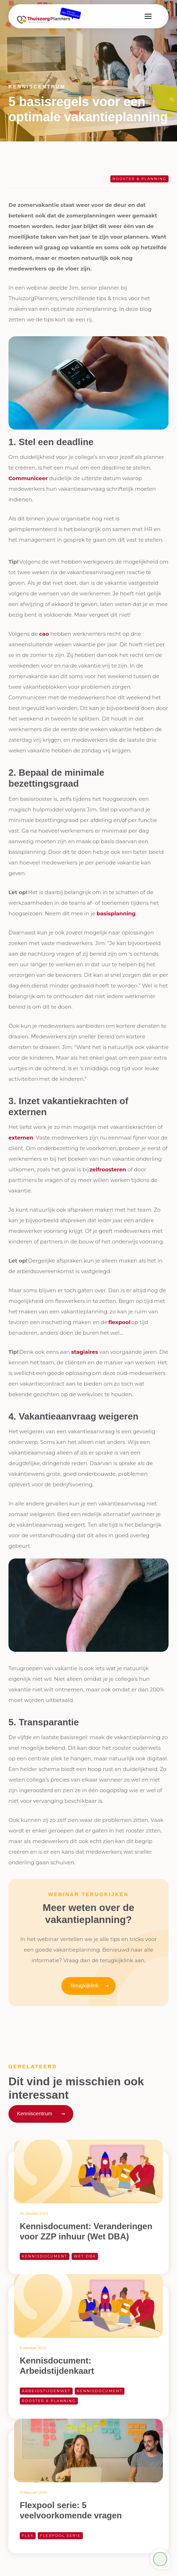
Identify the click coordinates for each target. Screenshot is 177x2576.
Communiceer (28, 478)
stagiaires (84, 1351)
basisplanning (116, 913)
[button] (148, 16)
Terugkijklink (84, 1985)
